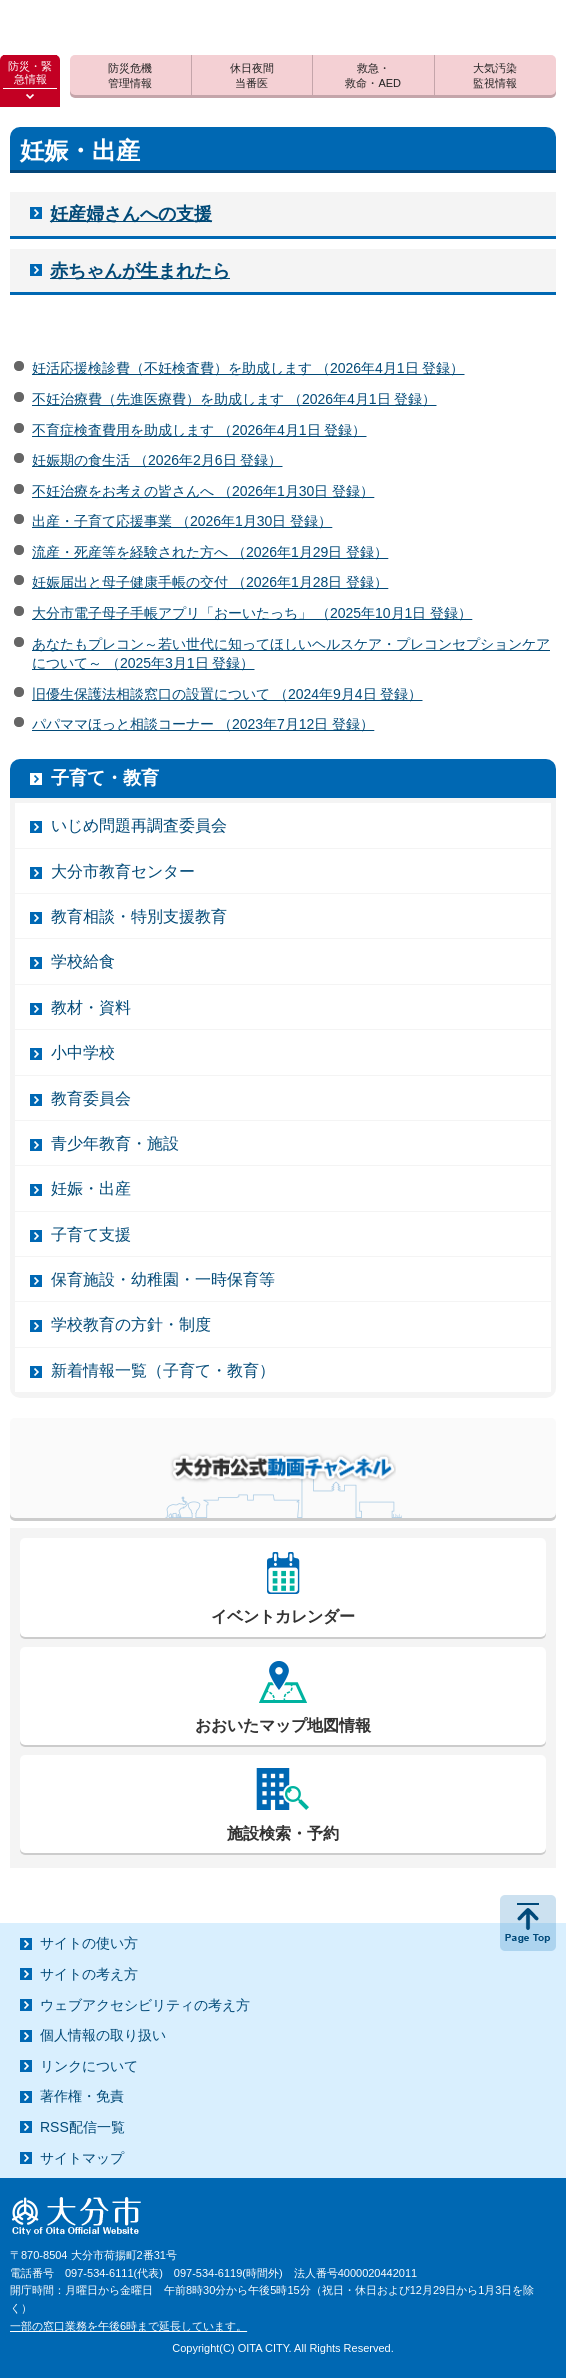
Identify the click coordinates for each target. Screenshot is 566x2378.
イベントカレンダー (283, 1616)
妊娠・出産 (91, 1188)
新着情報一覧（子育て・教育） (163, 1370)
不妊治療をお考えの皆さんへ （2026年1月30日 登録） (203, 491)
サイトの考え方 (89, 1974)
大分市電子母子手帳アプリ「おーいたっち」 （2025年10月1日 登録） (252, 613)
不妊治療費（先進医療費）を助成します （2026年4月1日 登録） (234, 399)
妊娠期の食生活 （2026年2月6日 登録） (157, 460)
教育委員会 (91, 1098)
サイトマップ (82, 2158)
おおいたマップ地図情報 (283, 1725)
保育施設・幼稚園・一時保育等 (163, 1279)
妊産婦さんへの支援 (131, 214)
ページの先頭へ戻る (528, 1923)
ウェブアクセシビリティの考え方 (145, 2005)
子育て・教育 (105, 778)
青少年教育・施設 (115, 1143)
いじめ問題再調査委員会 (139, 825)
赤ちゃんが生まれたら (140, 271)
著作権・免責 (82, 2096)
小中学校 (83, 1052)
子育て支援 (91, 1234)
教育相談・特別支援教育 (139, 916)
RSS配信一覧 (82, 2127)
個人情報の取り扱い (103, 2035)
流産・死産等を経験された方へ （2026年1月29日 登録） (210, 552)
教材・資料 (91, 1007)
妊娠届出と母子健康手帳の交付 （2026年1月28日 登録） (210, 582)
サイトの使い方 (89, 1943)
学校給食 (83, 961)
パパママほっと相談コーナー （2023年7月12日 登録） (203, 724)
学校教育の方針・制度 (131, 1324)
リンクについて (89, 2066)
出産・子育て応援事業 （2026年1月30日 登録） (182, 521)
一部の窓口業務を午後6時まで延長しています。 (128, 2326)
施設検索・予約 (283, 1833)
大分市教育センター (123, 871)
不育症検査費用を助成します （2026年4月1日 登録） (199, 430)
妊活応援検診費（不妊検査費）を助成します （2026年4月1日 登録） (248, 368)
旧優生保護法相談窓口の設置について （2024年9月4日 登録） (227, 694)
